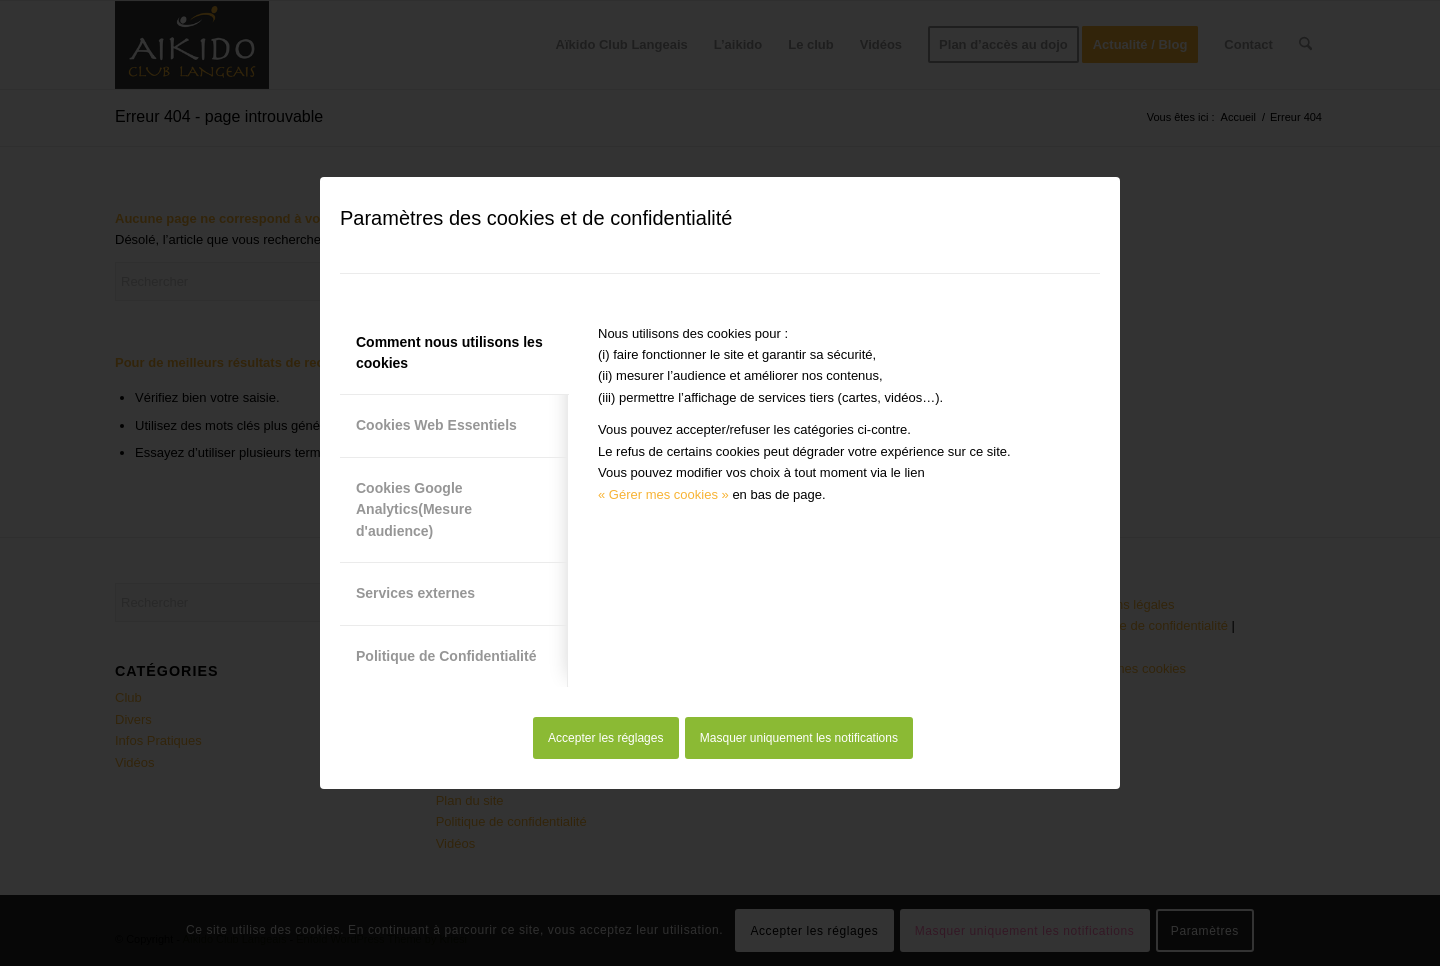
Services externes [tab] (415, 593)
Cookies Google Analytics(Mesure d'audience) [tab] (414, 509)
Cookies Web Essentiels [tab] (436, 425)
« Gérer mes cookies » (663, 494)
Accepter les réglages (605, 738)
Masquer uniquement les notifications (799, 738)
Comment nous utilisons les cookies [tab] (449, 352)
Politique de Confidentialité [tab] (446, 656)
